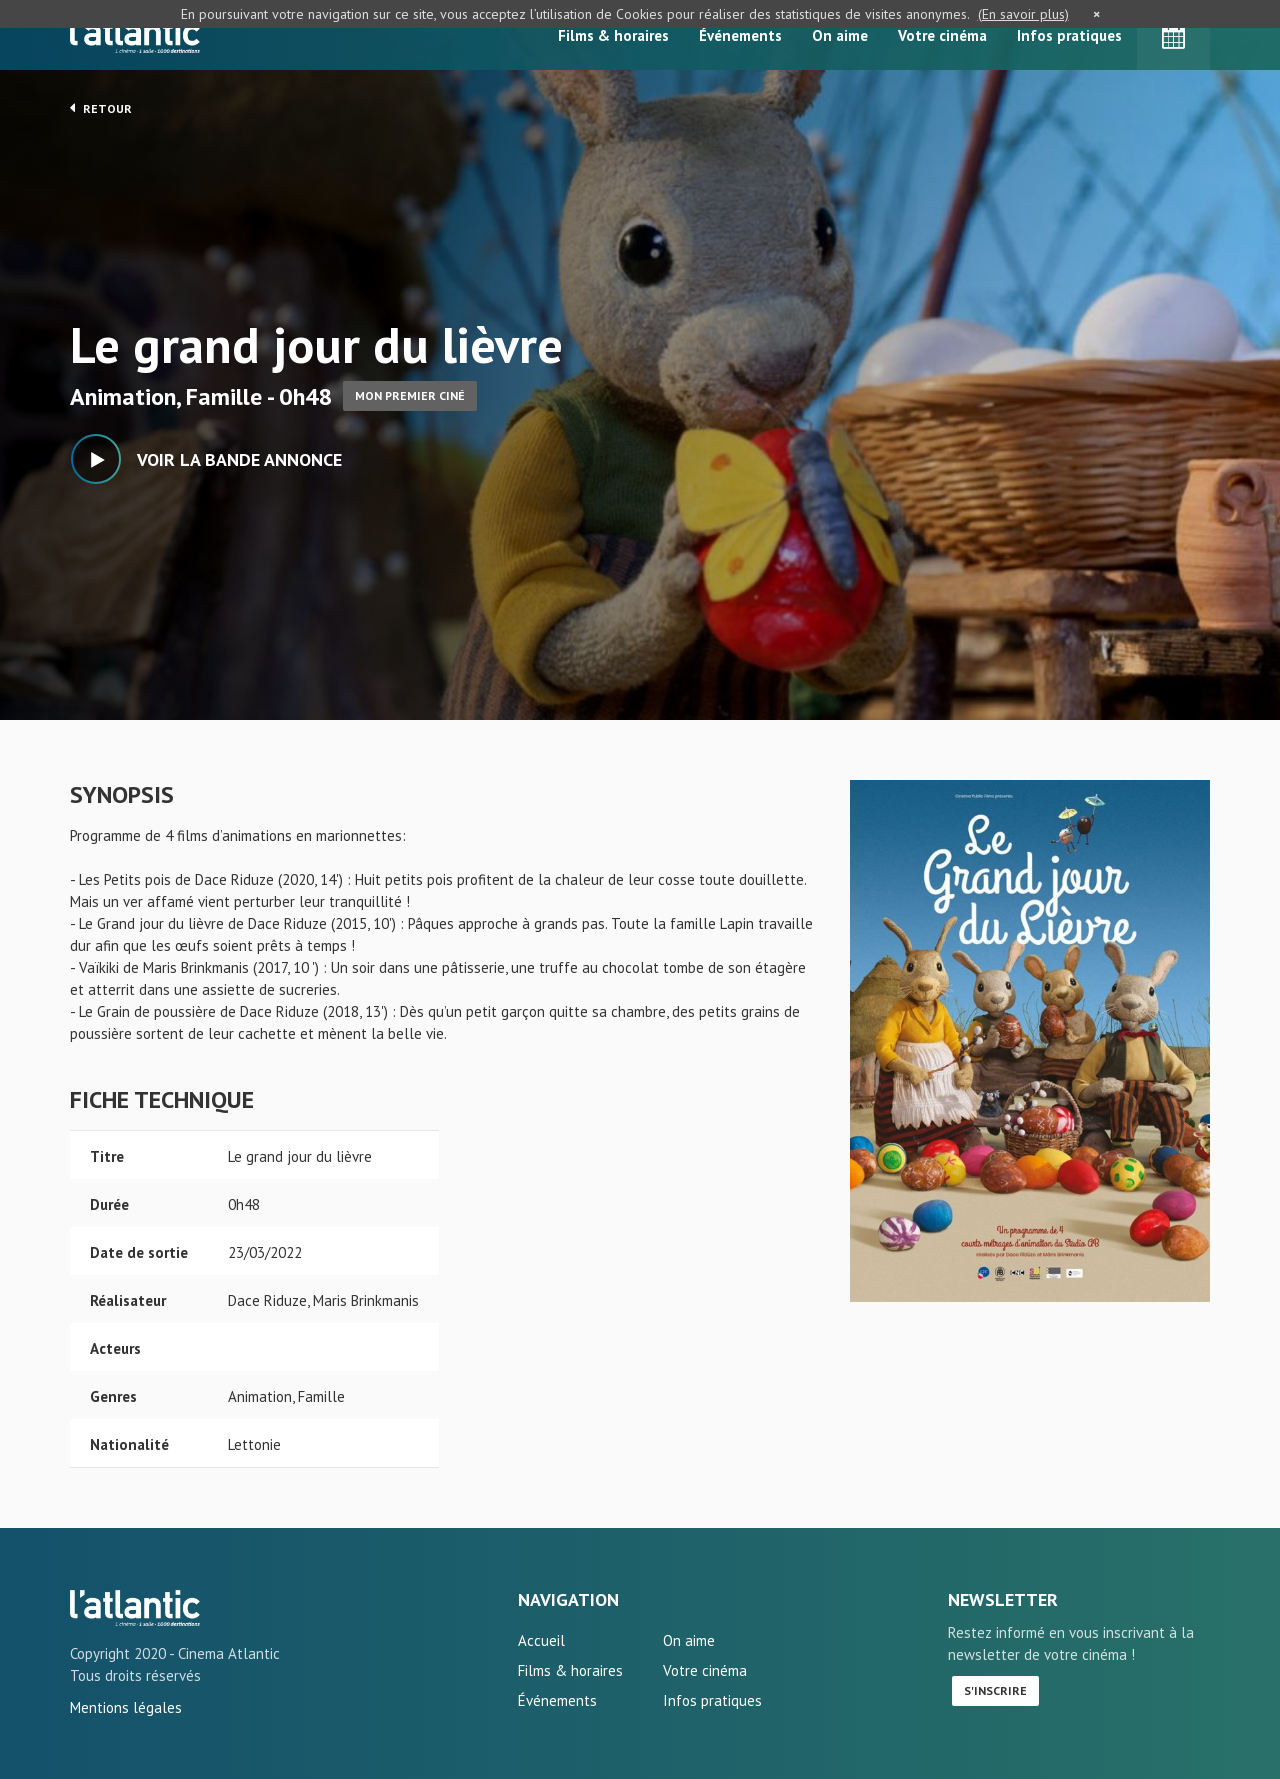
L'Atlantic (135, 35)
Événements (740, 35)
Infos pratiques (1069, 35)
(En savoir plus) (1023, 14)
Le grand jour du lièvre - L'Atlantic (135, 1608)
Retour (101, 108)
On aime (840, 35)
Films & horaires (613, 35)
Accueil (541, 1640)
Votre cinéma (942, 35)
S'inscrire (995, 1690)
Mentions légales (126, 1707)
